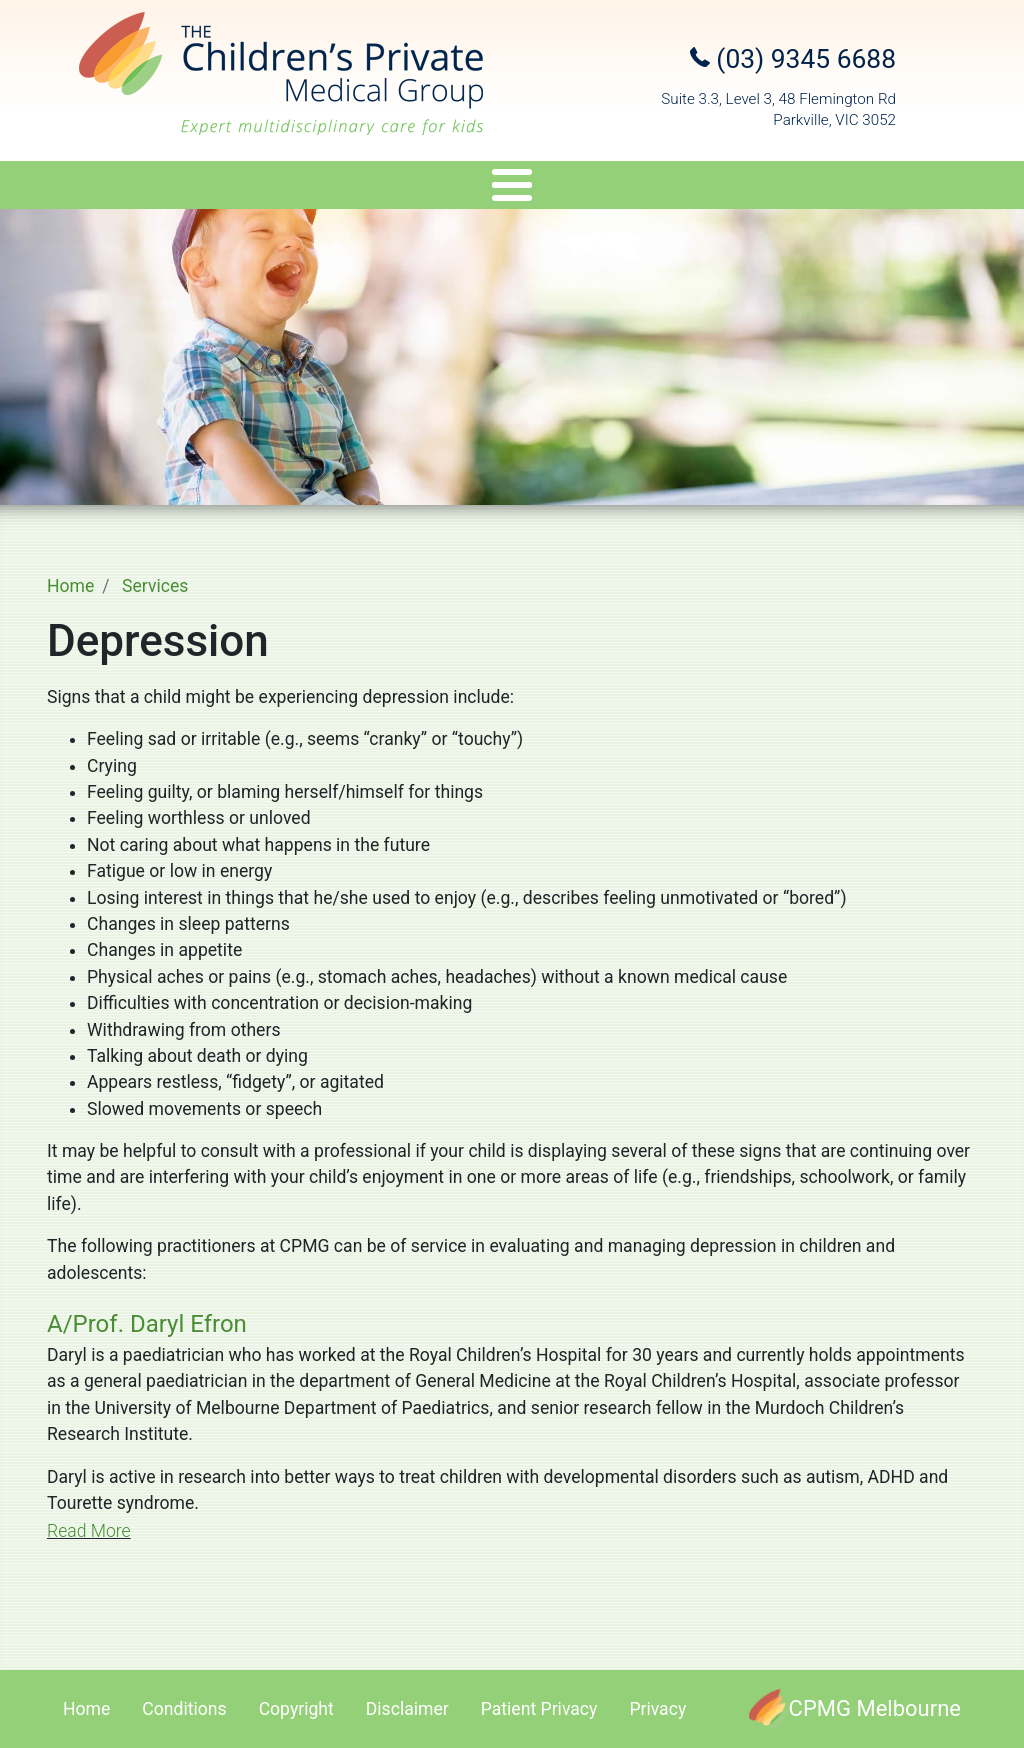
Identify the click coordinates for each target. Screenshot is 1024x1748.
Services (311, 188)
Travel (538, 188)
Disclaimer (407, 1709)
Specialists (174, 188)
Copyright (296, 1709)
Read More (89, 1531)
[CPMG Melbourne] (855, 1708)
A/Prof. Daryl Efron (147, 1324)
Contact (957, 188)
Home (70, 586)
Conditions (184, 1709)
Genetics (437, 188)
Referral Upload (820, 188)
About (48, 188)
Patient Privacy (539, 1709)
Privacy (657, 1709)
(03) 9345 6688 (793, 59)
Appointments (660, 188)
